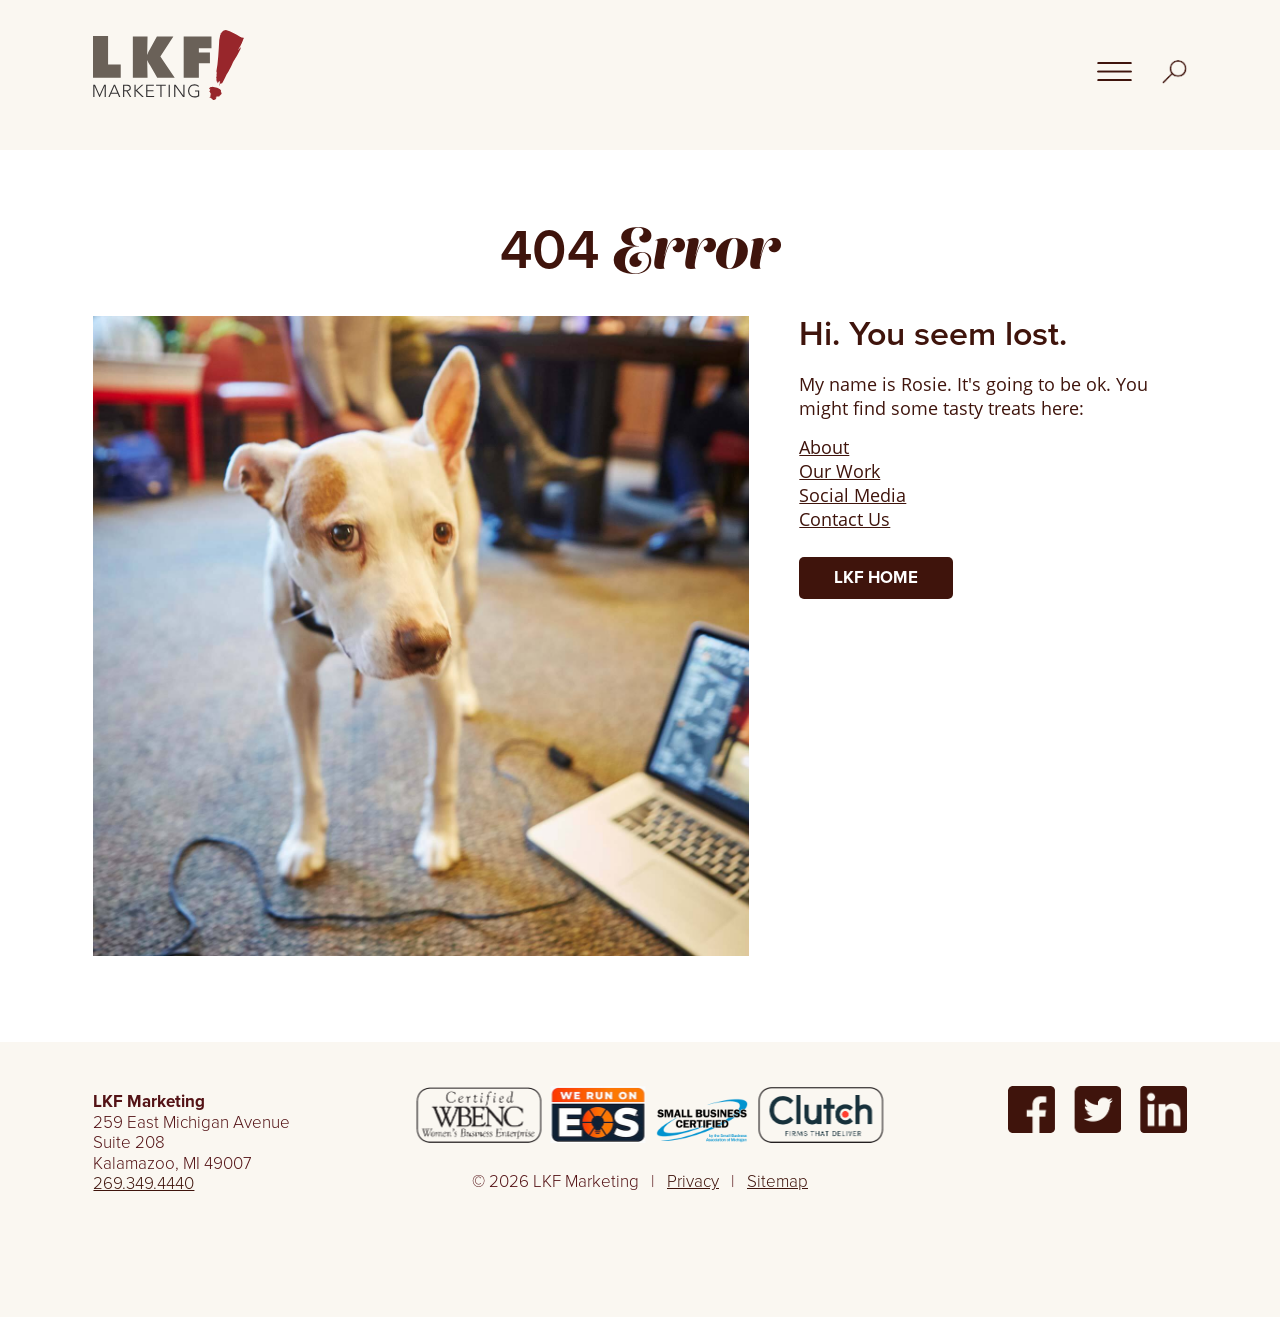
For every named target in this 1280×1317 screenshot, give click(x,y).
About (824, 447)
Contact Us (844, 519)
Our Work (839, 471)
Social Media (852, 495)
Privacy (693, 1181)
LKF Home (876, 577)
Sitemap (777, 1181)
